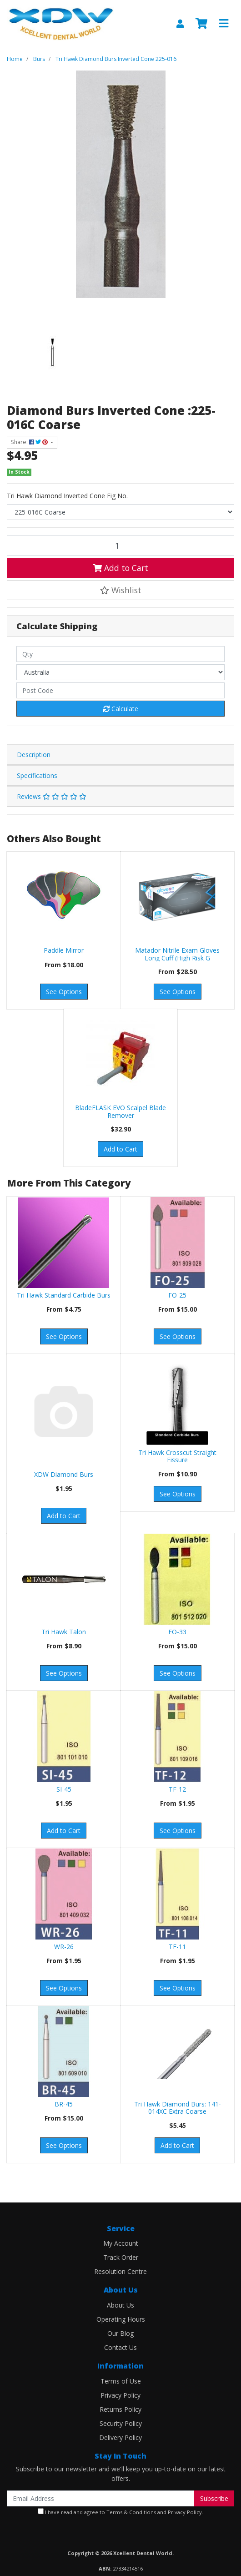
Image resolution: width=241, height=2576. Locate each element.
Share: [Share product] (30, 442)
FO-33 (177, 1631)
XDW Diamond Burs (63, 1474)
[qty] (120, 654)
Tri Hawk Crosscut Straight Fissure (177, 1456)
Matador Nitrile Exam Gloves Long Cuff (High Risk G (177, 954)
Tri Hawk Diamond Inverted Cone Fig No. (67, 495)
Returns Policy (120, 2409)
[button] (120, 590)
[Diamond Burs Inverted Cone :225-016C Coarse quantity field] (120, 545)
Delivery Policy (120, 2437)
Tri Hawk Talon (63, 1631)
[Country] (120, 672)
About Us (120, 2305)
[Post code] (120, 690)
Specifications (37, 775)
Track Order (120, 2257)
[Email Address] (101, 2498)
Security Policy (121, 2423)
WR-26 (64, 1946)
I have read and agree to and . (120, 2511)
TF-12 (177, 1789)
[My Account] (180, 24)
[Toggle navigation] (223, 23)
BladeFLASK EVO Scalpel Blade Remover (120, 1111)
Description (33, 754)
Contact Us (120, 2347)
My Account (120, 2243)
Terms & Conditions (131, 2512)
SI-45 (63, 1789)
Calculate (120, 708)
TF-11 (177, 1946)
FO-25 (177, 1295)
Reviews (51, 796)
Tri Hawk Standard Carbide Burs (63, 1295)
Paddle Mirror (64, 950)
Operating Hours (120, 2319)
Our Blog (120, 2333)
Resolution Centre (120, 2271)
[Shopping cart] (201, 23)
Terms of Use (120, 2381)
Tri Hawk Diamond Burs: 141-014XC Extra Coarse (177, 2108)
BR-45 (64, 2104)
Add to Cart (120, 567)
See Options (64, 991)
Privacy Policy (120, 2395)
